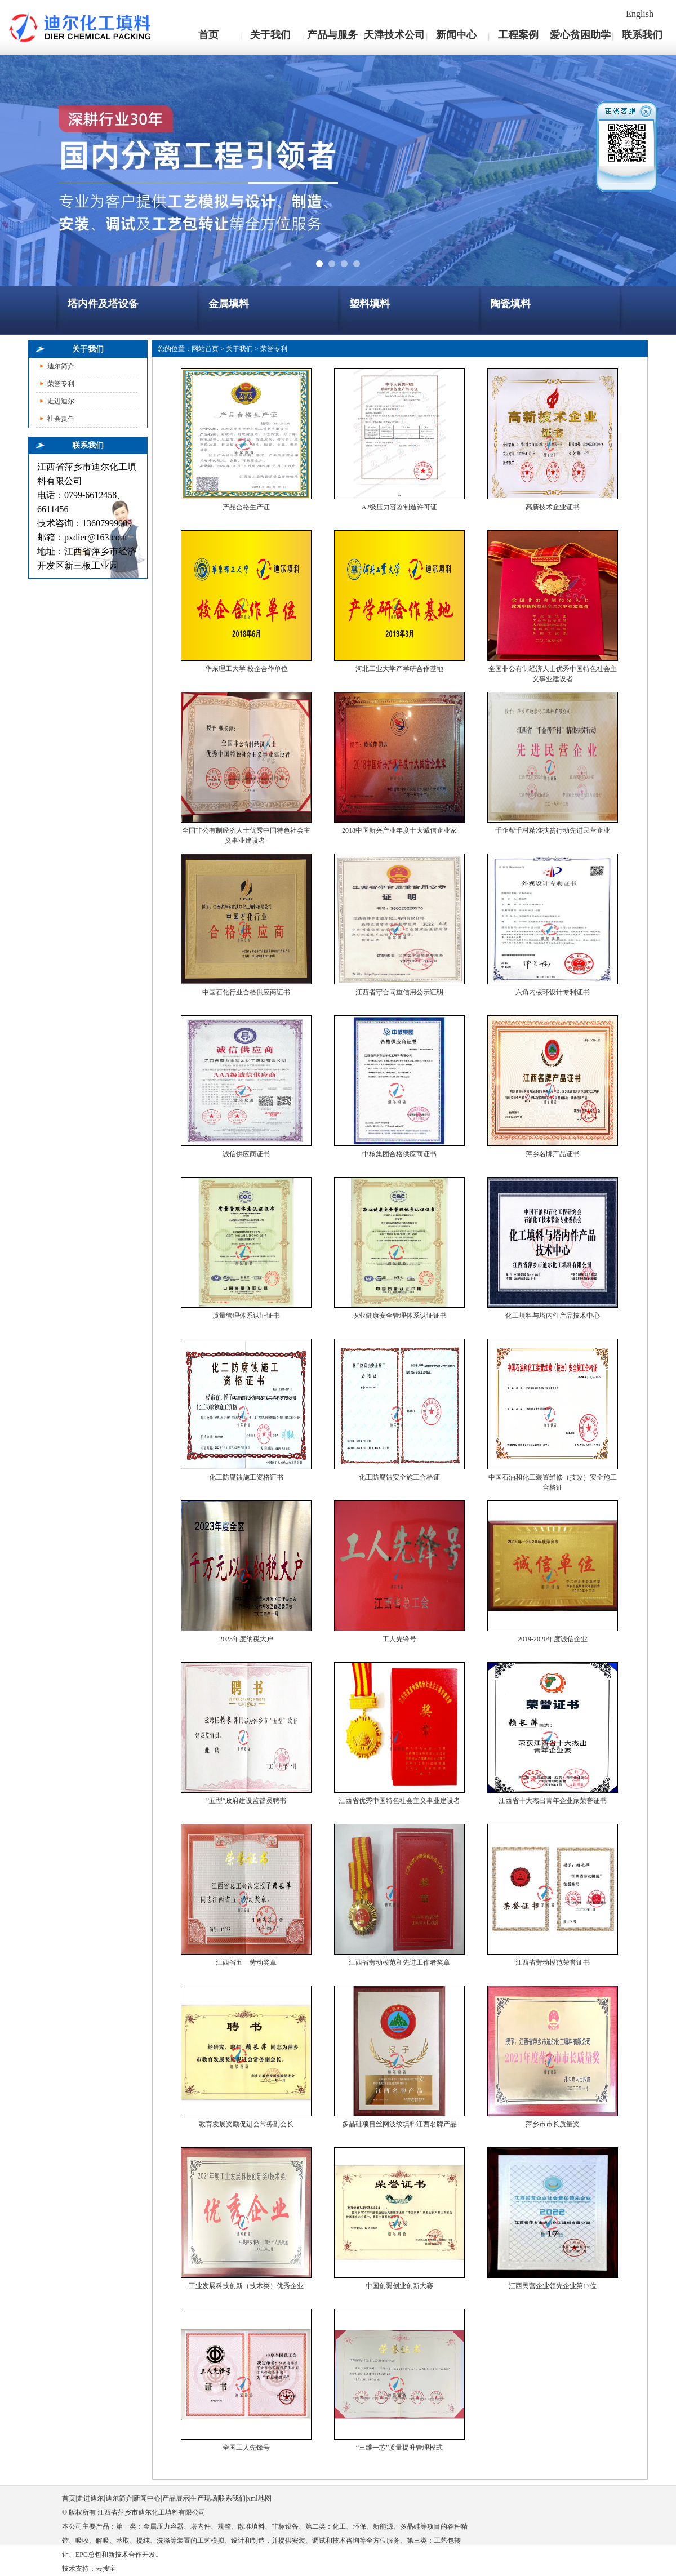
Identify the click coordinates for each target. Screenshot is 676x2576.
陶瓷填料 (510, 303)
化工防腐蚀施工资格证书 (246, 1477)
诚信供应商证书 (246, 1154)
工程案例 (518, 35)
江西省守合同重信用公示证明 (399, 992)
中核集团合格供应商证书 (399, 1154)
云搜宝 (106, 2569)
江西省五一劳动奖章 (246, 1962)
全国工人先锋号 (246, 2447)
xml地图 (259, 2498)
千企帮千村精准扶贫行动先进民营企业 (552, 830)
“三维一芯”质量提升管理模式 (399, 2447)
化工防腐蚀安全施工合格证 (399, 1477)
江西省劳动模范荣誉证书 (552, 1962)
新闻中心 (456, 35)
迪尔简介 (60, 366)
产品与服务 (332, 35)
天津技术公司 (394, 35)
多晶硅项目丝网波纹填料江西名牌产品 (399, 2124)
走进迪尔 (60, 401)
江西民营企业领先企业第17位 (553, 2286)
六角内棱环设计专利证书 (552, 992)
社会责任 (60, 419)
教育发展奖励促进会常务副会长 (246, 2124)
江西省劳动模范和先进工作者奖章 (399, 1962)
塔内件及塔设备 (103, 303)
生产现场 (203, 2498)
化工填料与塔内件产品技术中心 (552, 1316)
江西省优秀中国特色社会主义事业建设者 (399, 1801)
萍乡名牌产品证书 (553, 1154)
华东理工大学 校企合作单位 (246, 669)
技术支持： (79, 2569)
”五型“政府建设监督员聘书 (246, 1801)
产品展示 (175, 2498)
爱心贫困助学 (580, 35)
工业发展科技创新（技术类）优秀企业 (246, 2286)
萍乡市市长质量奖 (553, 2124)
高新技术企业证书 (553, 507)
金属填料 (228, 303)
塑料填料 (369, 303)
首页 (208, 35)
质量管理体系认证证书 (246, 1316)
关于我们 (270, 35)
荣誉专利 (60, 384)
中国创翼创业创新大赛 (399, 2286)
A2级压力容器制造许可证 (400, 507)
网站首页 (205, 349)
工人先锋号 (399, 1639)
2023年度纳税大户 (246, 1639)
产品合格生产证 (246, 507)
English (639, 14)
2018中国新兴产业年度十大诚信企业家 (399, 830)
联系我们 (642, 35)
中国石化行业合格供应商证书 (246, 992)
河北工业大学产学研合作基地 (399, 669)
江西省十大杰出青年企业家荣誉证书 (553, 1801)
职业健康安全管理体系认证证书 (399, 1316)
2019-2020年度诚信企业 (553, 1639)
